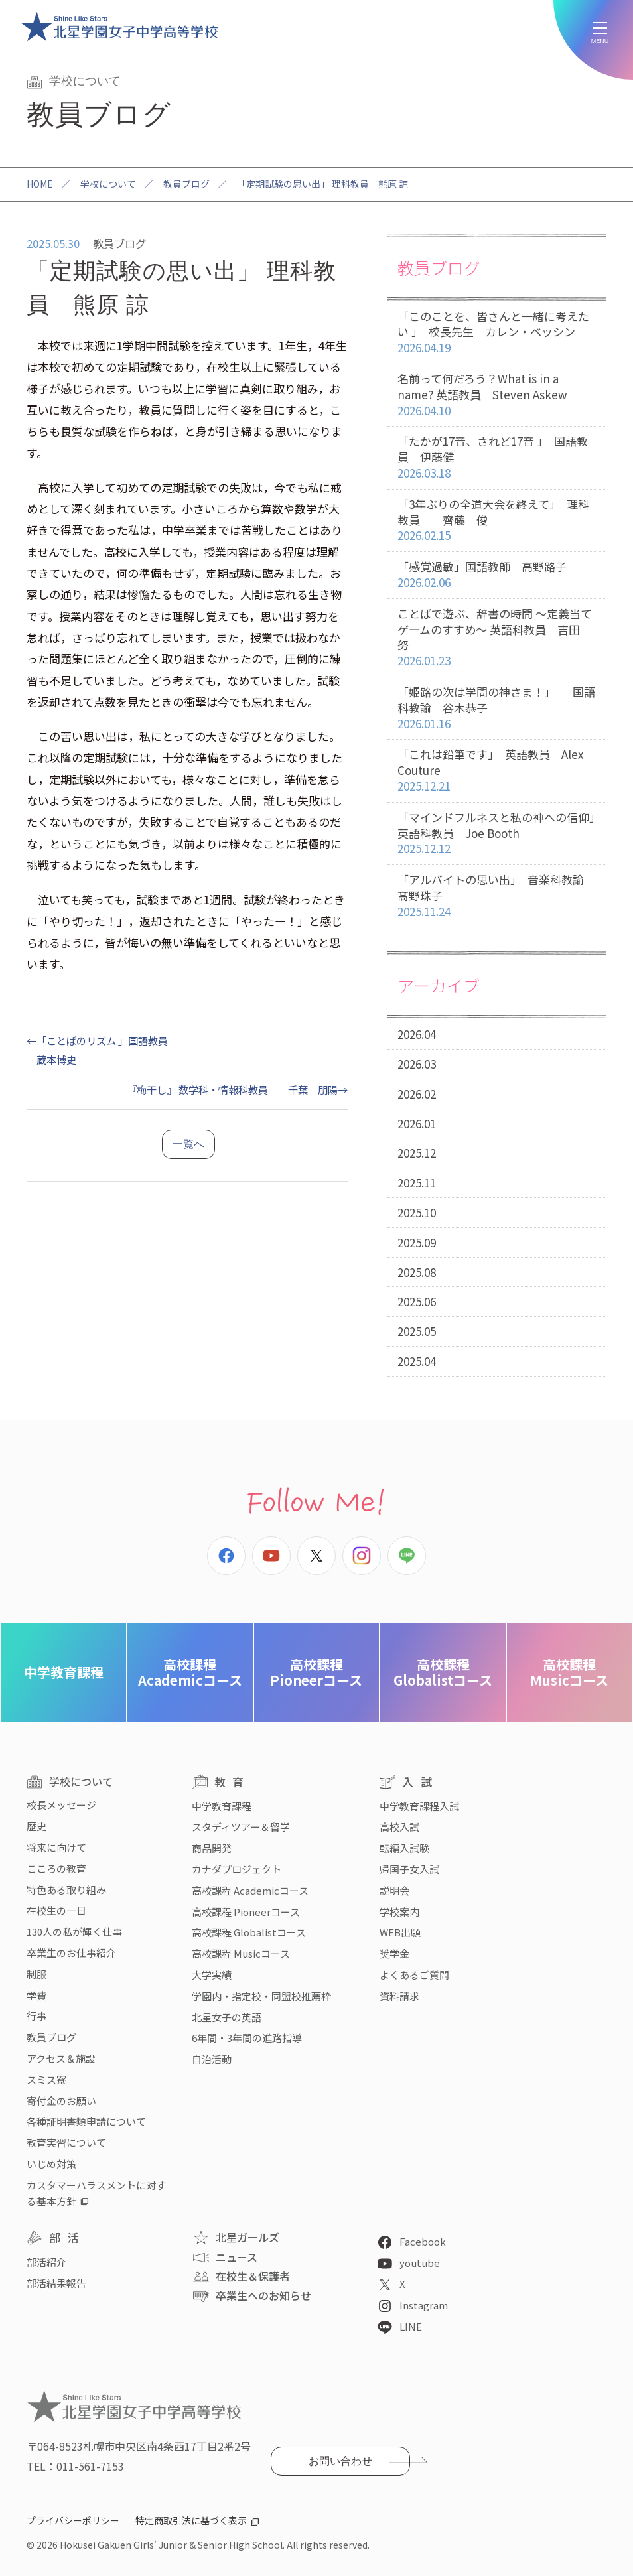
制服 (36, 1974)
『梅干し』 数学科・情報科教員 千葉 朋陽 (232, 1089)
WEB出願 (400, 1932)
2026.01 (416, 1123)
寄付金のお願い (61, 2101)
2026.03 (416, 1063)
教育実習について (66, 2142)
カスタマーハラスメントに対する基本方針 (96, 2193)
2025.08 (416, 1272)
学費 (36, 1995)
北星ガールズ (247, 2237)
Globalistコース (442, 1672)
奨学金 (394, 1953)
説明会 (394, 1890)
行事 (36, 2016)
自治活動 (212, 2059)
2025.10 (416, 1212)
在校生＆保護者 (253, 2276)
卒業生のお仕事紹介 (71, 1953)
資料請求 (399, 1996)
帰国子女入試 (409, 1869)
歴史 (36, 1826)
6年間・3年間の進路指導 (247, 2038)
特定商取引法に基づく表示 (191, 2520)
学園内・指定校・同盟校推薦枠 (261, 1996)
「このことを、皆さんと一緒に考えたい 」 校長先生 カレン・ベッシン (497, 332)
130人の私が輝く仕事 (74, 1931)
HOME (40, 183)
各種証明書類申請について (86, 2121)
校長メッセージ (61, 1805)
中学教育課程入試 (419, 1806)
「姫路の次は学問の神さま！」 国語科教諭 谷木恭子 (497, 707)
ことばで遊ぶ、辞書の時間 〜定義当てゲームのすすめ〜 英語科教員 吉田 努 (497, 637)
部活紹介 (46, 2262)
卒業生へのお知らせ (263, 2295)
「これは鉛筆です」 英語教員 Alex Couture (497, 770)
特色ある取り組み (66, 1890)
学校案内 (399, 1912)
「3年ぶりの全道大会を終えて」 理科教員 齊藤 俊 (497, 520)
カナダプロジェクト (236, 1869)
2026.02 (416, 1093)
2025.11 (416, 1182)
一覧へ (188, 1144)
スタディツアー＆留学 (241, 1827)
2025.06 (416, 1301)
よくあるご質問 (414, 1975)
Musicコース (569, 1672)
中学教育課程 (64, 1672)
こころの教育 (56, 1868)
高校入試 (399, 1827)
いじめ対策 (51, 2164)
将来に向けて (56, 1847)
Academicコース (190, 1672)
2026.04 (416, 1034)
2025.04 (416, 1361)
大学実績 (212, 1975)
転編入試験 (404, 1848)
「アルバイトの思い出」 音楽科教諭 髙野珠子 (501, 895)
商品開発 (212, 1848)
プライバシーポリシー (73, 2520)
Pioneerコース (316, 1672)
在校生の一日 (56, 1910)
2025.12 (416, 1152)
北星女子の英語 (226, 2017)
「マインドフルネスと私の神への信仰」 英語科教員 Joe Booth (501, 833)
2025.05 (416, 1331)
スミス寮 (46, 2079)
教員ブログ (186, 183)
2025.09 (416, 1242)
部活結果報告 (56, 2283)
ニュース (236, 2257)
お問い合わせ (340, 2461)
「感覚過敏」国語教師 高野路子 (497, 575)
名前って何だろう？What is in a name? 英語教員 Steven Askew (497, 394)
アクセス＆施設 (61, 2058)
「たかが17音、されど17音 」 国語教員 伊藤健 (497, 457)
